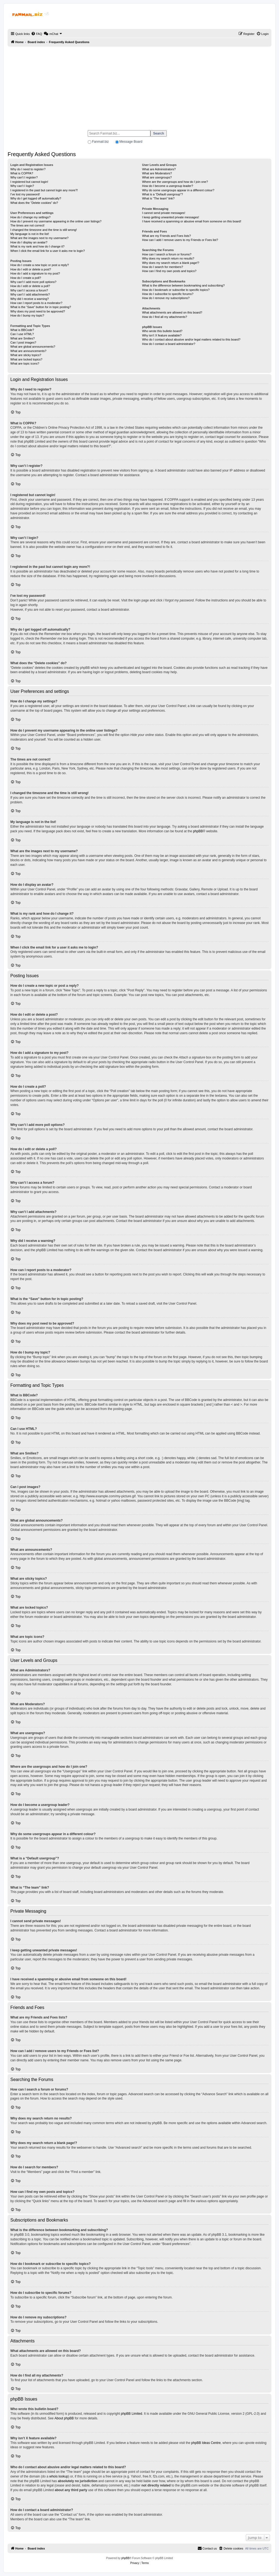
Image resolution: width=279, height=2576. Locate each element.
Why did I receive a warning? (29, 298)
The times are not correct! (27, 225)
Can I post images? (23, 342)
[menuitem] (36, 34)
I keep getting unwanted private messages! (170, 217)
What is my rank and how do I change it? (37, 246)
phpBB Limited (131, 2414)
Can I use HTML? (22, 334)
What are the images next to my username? (39, 238)
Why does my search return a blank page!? (170, 262)
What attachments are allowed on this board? (172, 312)
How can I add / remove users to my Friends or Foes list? (180, 239)
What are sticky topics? (25, 355)
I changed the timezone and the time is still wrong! (43, 229)
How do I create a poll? (25, 277)
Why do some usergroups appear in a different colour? (178, 190)
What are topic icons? (24, 363)
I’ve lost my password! (25, 194)
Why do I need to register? (28, 169)
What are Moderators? (157, 173)
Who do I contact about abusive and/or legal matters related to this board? (191, 339)
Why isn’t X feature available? (161, 335)
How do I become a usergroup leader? (167, 185)
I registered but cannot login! (29, 181)
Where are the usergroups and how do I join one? (175, 181)
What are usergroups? (157, 177)
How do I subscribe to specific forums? (167, 294)
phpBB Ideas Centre (206, 2443)
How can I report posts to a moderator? (36, 303)
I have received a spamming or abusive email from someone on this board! (191, 221)
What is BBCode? (22, 330)
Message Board (130, 142)
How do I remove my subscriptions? (165, 298)
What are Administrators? (159, 169)
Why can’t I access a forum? (29, 290)
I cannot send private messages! (163, 212)
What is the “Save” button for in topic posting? (40, 307)
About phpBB (64, 2418)
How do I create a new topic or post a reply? (39, 265)
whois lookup (58, 2476)
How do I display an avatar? (28, 242)
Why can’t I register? (24, 177)
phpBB (198, 831)
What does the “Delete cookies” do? (34, 202)
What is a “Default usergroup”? (162, 194)
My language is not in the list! (29, 233)
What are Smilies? (22, 338)
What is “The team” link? (158, 198)
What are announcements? (28, 351)
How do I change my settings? (30, 217)
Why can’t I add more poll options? (33, 282)
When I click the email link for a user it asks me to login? (47, 250)
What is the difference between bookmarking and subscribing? (183, 285)
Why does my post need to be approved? (37, 311)
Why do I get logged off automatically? (35, 198)
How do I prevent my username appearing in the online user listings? (55, 221)
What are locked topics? (26, 359)
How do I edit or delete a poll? (30, 286)
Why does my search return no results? (168, 258)
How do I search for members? (162, 267)
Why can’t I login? (22, 185)
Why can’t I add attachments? (30, 294)
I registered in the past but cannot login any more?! (44, 190)
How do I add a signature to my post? (35, 273)
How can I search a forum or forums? (166, 254)
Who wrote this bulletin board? (162, 331)
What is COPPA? (21, 173)
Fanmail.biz (100, 142)
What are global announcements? (32, 346)
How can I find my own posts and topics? (169, 271)
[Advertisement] (139, 86)
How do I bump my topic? (27, 315)
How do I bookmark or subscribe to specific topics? (176, 289)
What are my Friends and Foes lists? (166, 235)
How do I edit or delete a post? (30, 269)
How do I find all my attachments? (164, 316)
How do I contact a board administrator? (168, 343)
